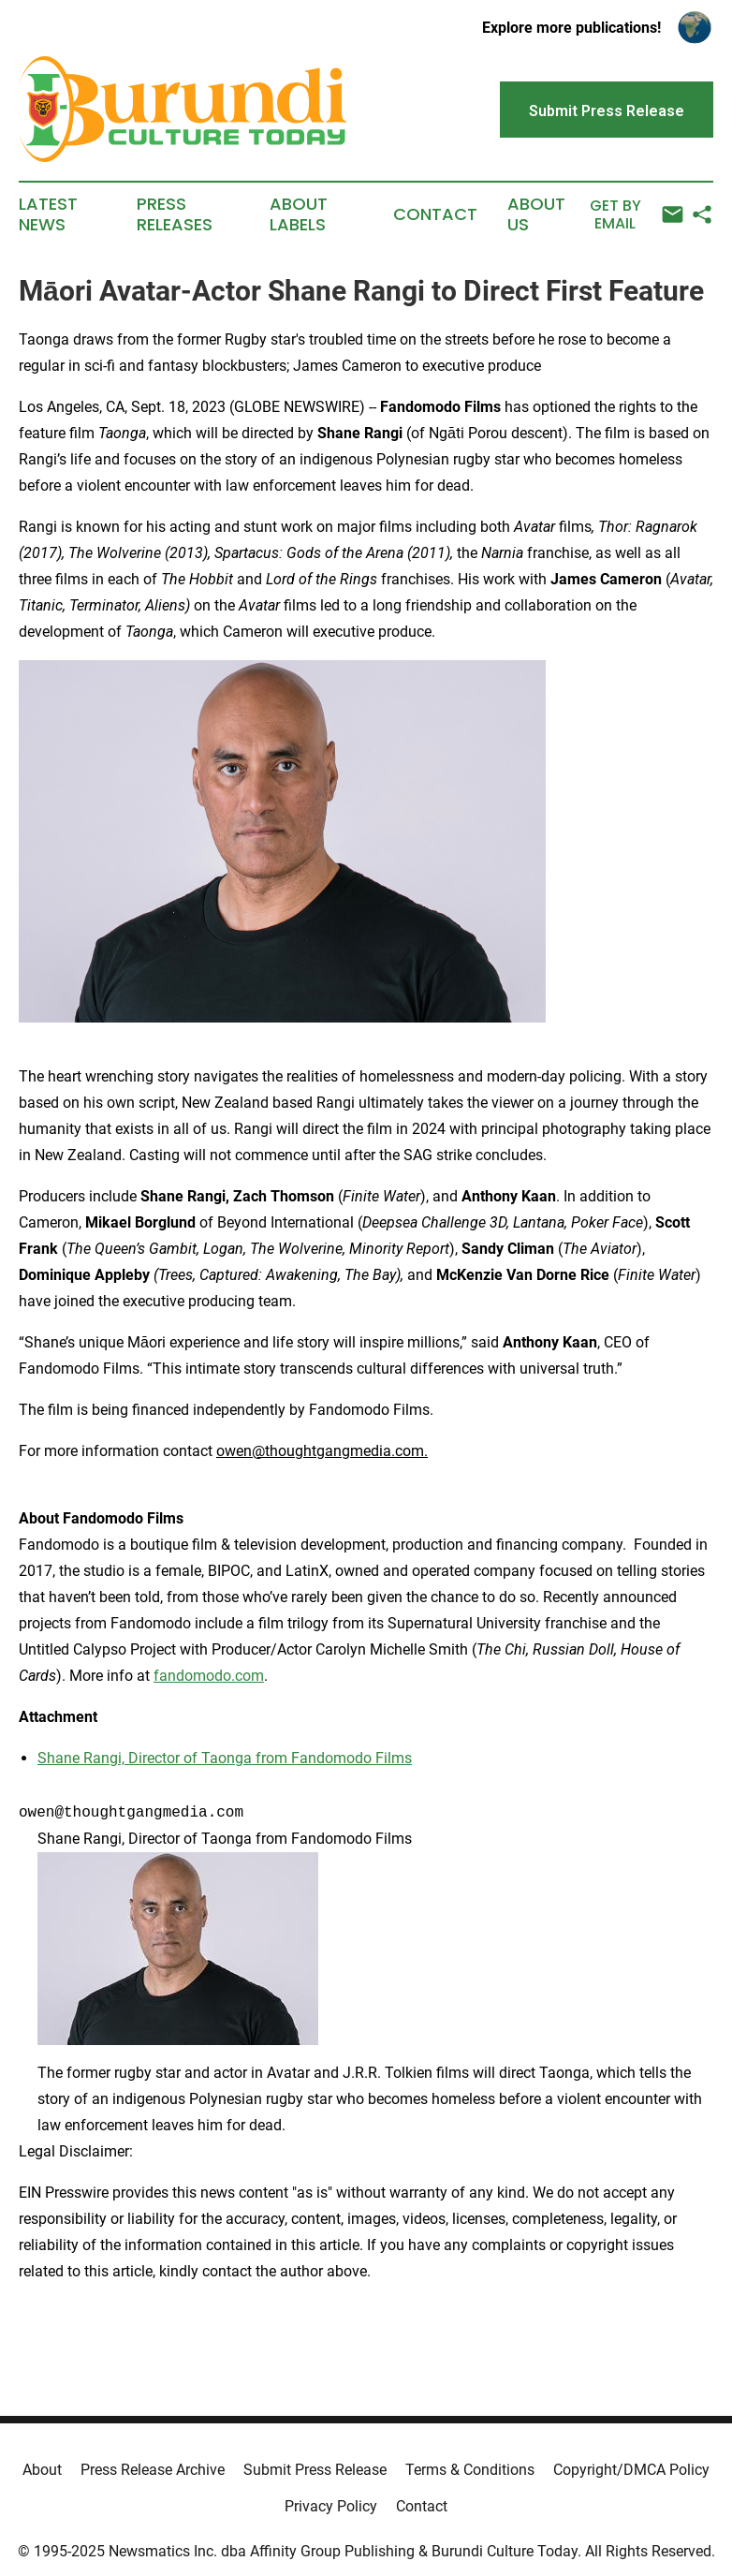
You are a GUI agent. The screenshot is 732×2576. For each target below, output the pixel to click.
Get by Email (637, 215)
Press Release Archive (153, 2470)
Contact (435, 214)
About (42, 2470)
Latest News (48, 214)
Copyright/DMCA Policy (631, 2470)
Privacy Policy (331, 2506)
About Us (536, 214)
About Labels (299, 214)
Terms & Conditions (469, 2470)
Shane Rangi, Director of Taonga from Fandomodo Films (224, 1758)
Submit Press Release (315, 2470)
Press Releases (174, 214)
